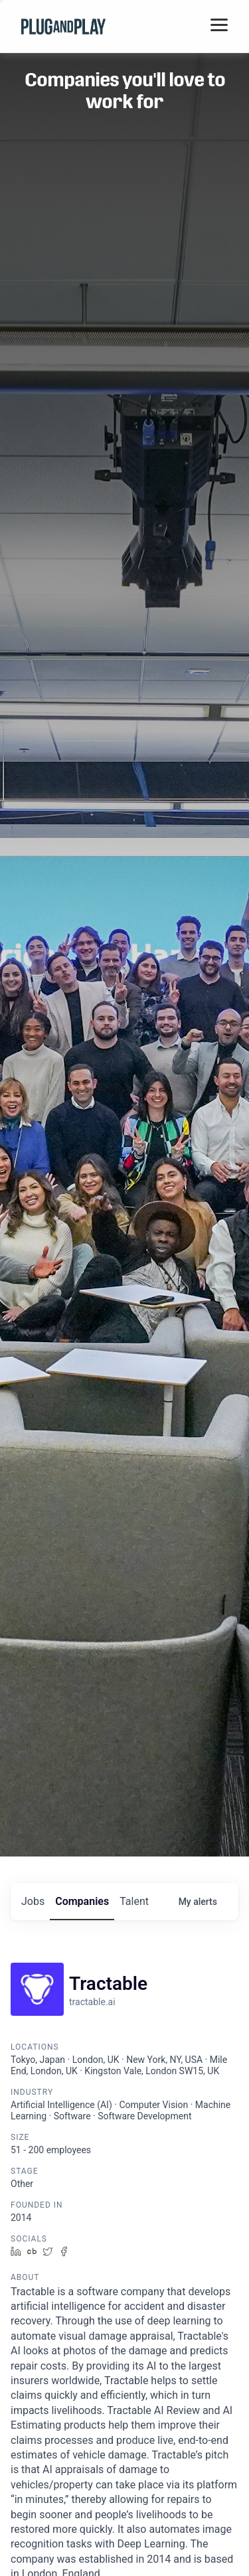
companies (82, 1901)
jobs (32, 1901)
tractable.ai (92, 2002)
